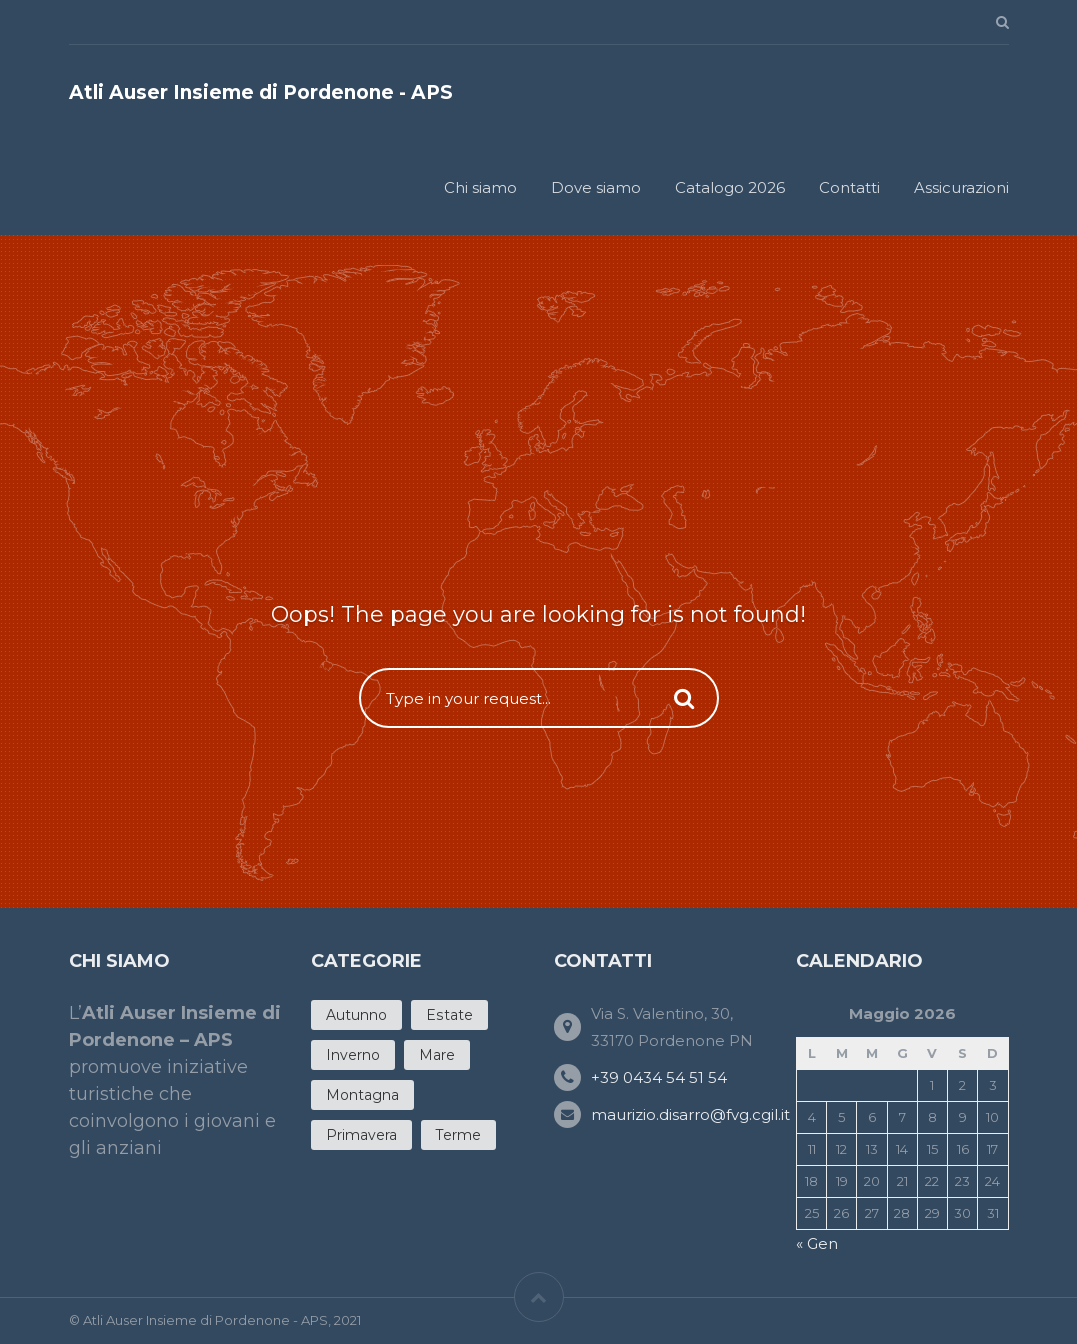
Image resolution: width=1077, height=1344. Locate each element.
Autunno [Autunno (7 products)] (356, 1015)
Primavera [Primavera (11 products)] (361, 1135)
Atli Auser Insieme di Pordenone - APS (261, 92)
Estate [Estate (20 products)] (449, 1015)
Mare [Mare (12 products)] (437, 1055)
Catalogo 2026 (730, 187)
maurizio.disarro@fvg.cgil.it (690, 1114)
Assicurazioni (961, 187)
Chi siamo (480, 187)
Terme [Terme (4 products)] (458, 1135)
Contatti (849, 187)
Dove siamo (596, 187)
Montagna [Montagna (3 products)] (362, 1095)
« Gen (817, 1243)
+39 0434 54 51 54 (659, 1077)
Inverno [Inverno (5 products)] (353, 1055)
